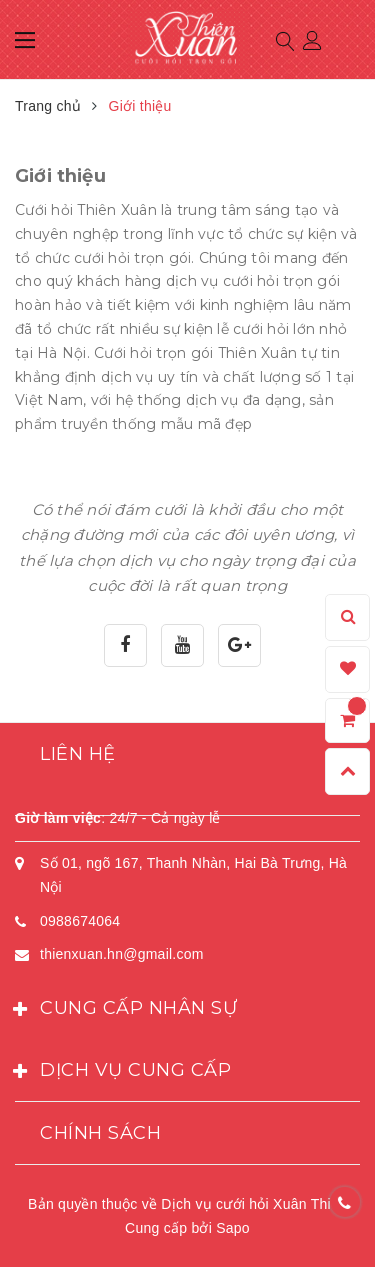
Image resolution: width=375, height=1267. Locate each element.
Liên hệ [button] (78, 754)
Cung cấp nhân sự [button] (126, 1010)
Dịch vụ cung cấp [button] (123, 1072)
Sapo (233, 1228)
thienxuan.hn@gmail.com (122, 954)
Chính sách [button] (100, 1133)
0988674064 (80, 921)
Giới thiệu (60, 176)
